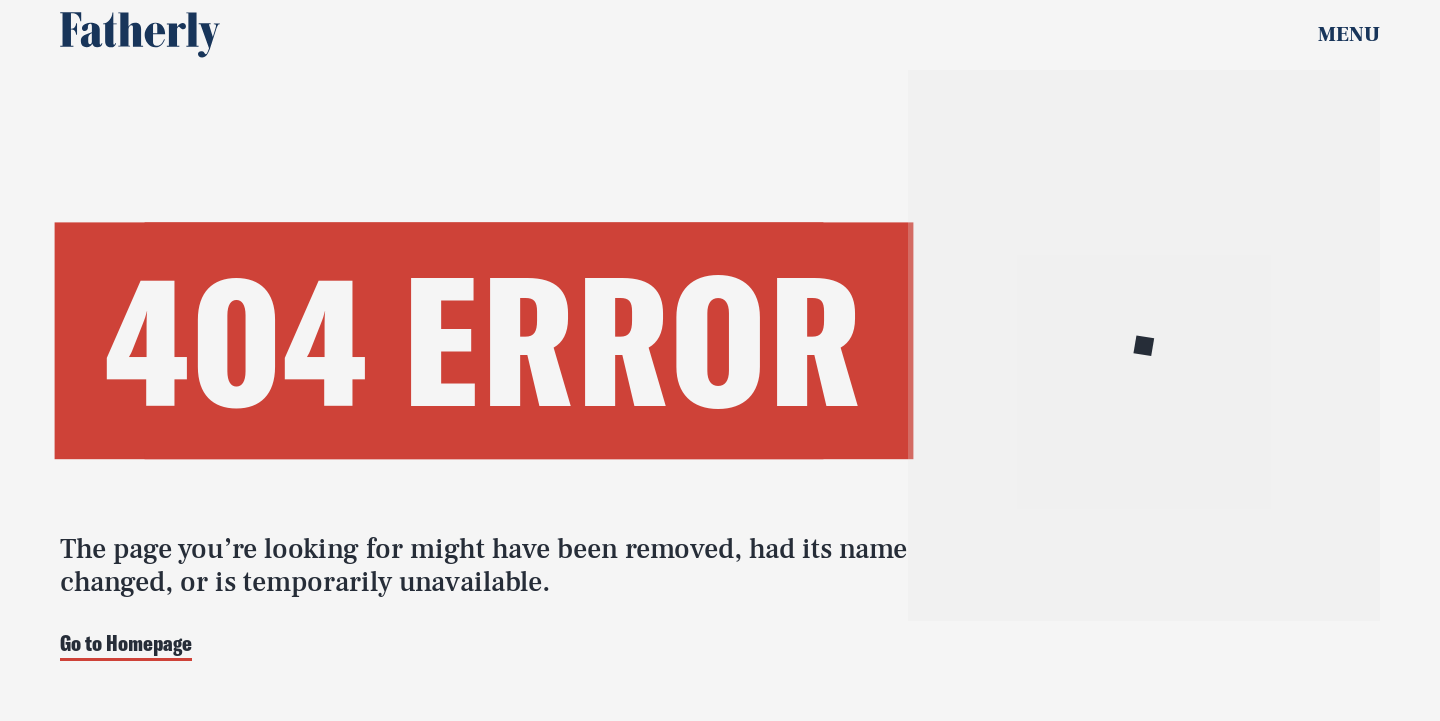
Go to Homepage (126, 644)
